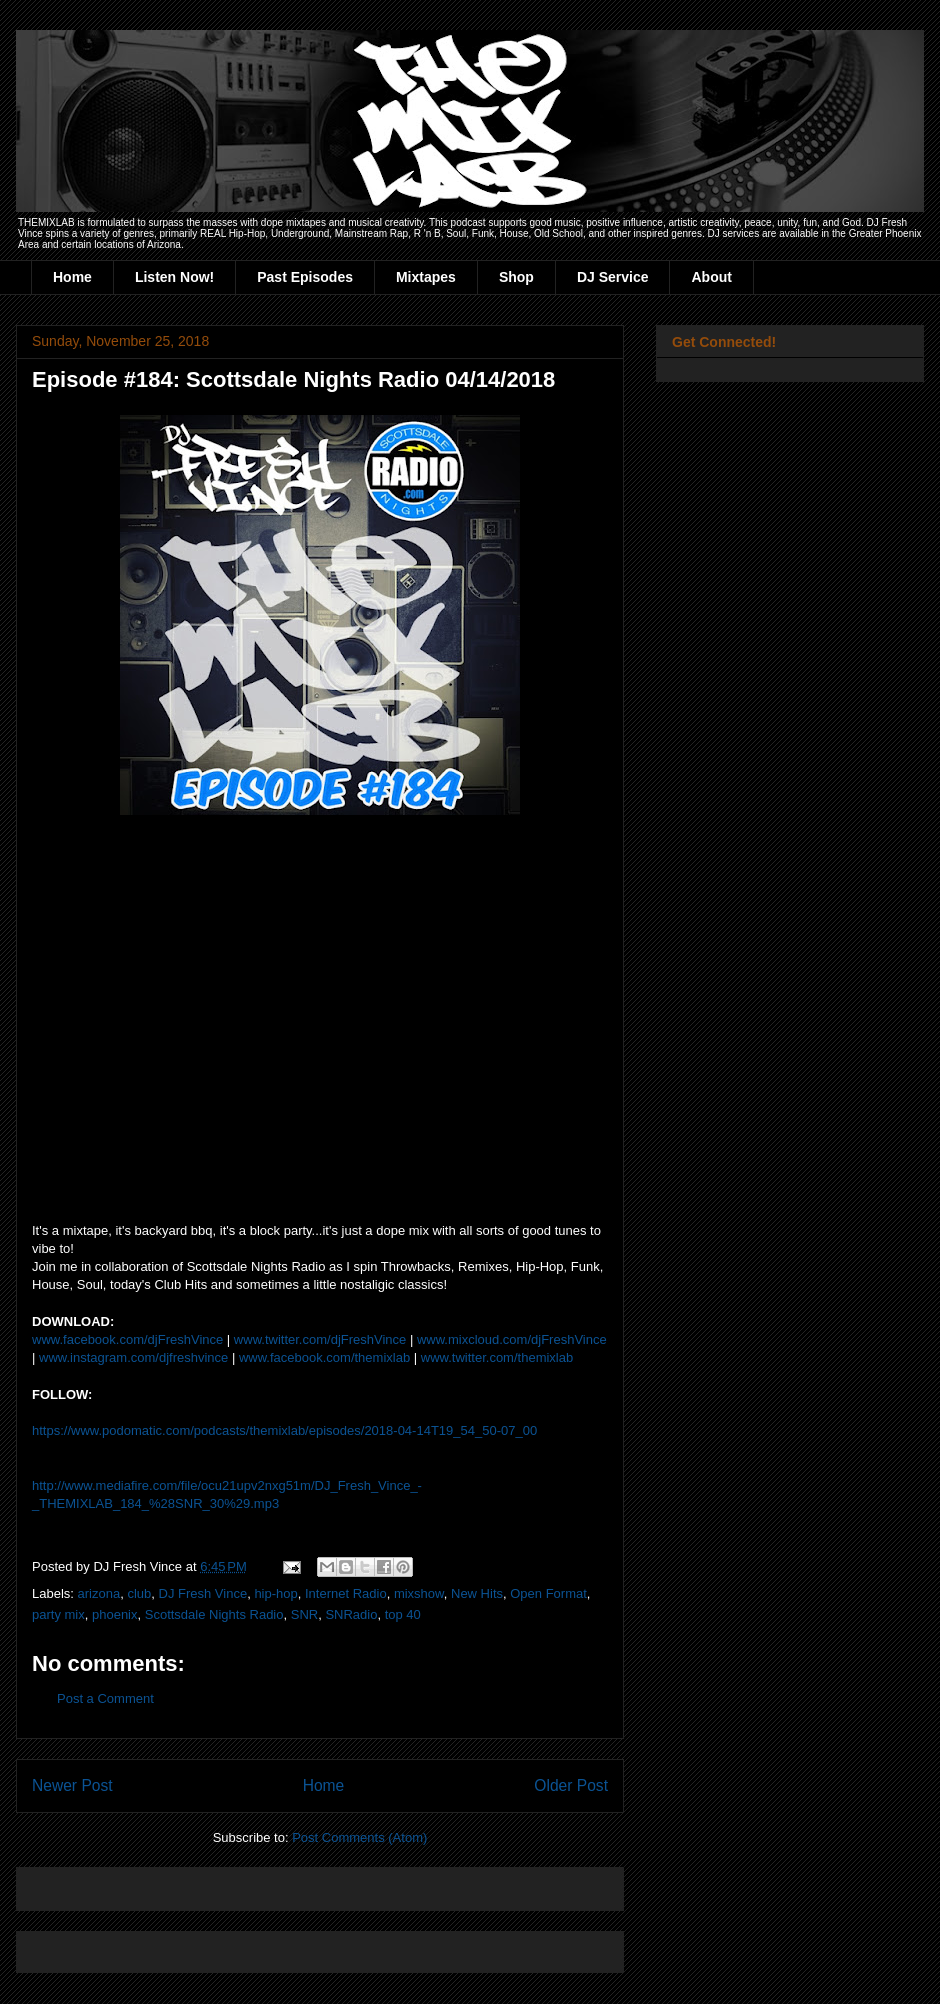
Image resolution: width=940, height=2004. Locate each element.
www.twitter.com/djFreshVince (320, 1339)
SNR (304, 1614)
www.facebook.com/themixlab (324, 1357)
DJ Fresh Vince (203, 1593)
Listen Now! (174, 277)
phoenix (115, 1614)
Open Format (548, 1593)
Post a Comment (105, 1698)
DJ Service (613, 277)
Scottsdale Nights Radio (214, 1614)
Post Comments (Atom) (359, 1837)
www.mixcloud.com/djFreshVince (512, 1339)
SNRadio (351, 1614)
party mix (58, 1614)
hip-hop (275, 1593)
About (711, 277)
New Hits (477, 1593)
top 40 (403, 1614)
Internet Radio (346, 1593)
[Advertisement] (266, 1882)
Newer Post (72, 1785)
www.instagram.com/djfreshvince (133, 1357)
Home (72, 277)
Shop (516, 277)
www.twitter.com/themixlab (497, 1357)
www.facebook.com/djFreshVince (127, 1339)
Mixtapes (426, 277)
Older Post (571, 1785)
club (139, 1593)
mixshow (419, 1593)
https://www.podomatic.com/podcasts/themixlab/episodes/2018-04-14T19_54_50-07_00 (284, 1430)
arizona (99, 1593)
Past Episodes (305, 277)
